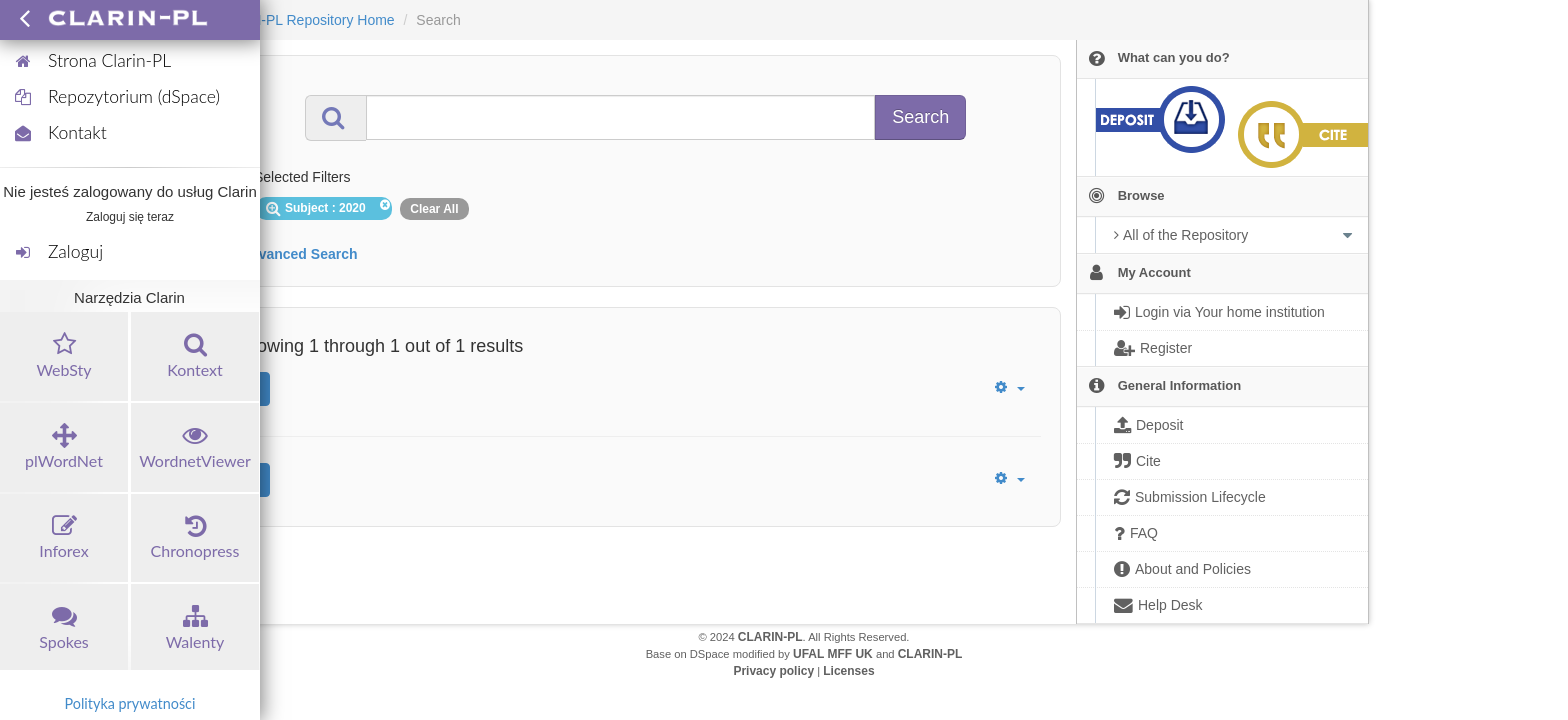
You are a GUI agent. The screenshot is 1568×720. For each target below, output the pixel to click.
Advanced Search (299, 254)
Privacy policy (773, 671)
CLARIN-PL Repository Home (302, 20)
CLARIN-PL (770, 637)
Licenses (848, 671)
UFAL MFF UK (833, 654)
